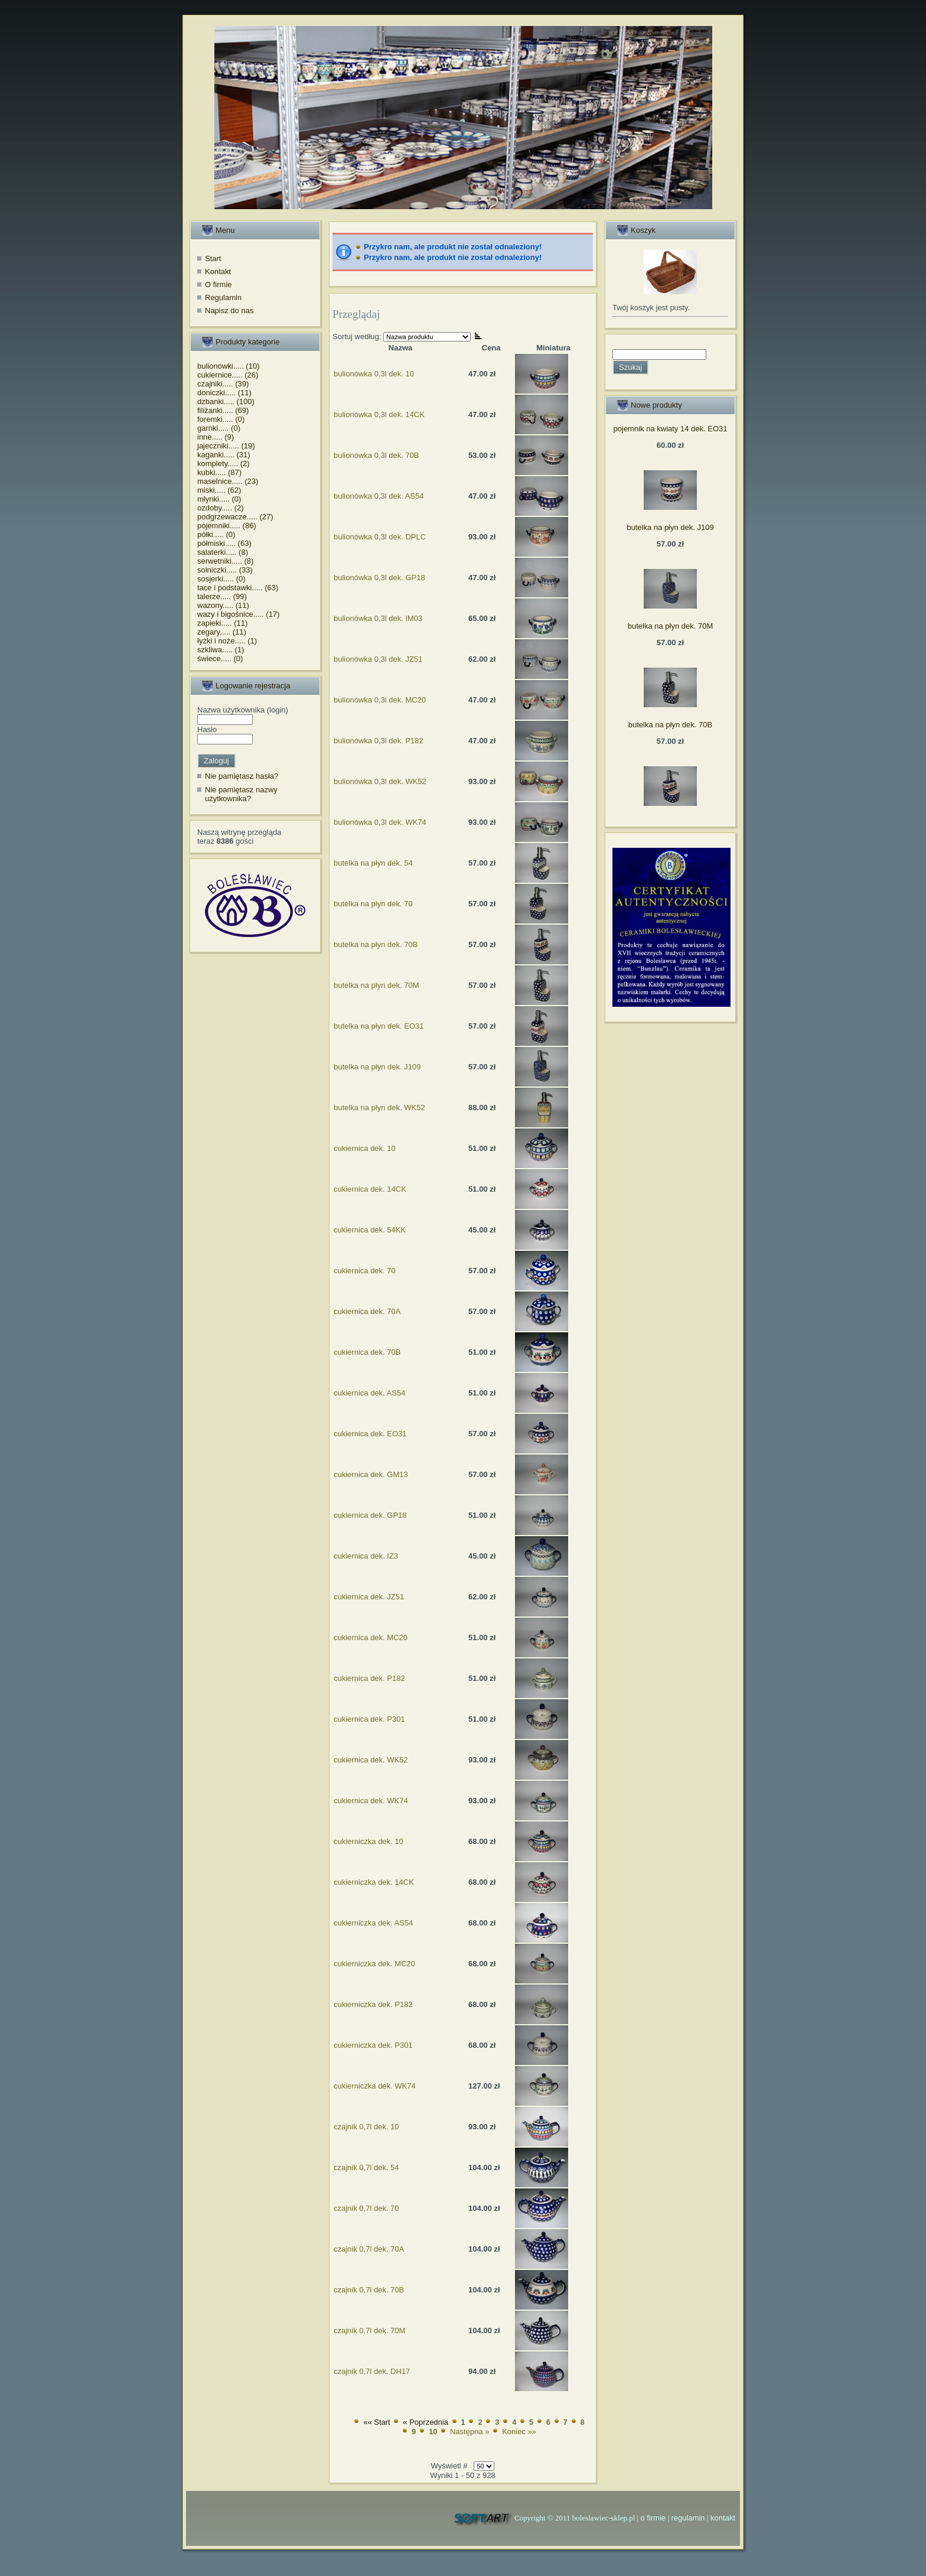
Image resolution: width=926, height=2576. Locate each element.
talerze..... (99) (222, 596)
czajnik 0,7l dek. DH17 (372, 2371)
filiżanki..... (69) (223, 410)
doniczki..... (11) (224, 392)
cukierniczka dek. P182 (373, 2004)
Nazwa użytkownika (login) (242, 709)
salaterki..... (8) (222, 552)
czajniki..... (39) (223, 383)
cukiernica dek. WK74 (371, 1800)
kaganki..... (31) (223, 454)
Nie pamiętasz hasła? (241, 776)
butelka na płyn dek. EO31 (379, 1026)
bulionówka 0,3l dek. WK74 (380, 822)
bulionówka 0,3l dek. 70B (376, 455)
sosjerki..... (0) (221, 578)
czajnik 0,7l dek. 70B (369, 2289)
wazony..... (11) (223, 605)
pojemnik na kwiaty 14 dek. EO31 (671, 428)
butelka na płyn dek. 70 (373, 903)
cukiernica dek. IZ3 (366, 1556)
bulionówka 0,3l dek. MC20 (380, 699)
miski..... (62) (219, 490)
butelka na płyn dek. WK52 (379, 1107)
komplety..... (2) (223, 463)
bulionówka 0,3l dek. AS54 (379, 496)
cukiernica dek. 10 (365, 1148)
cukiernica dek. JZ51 (369, 1596)
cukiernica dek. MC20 (370, 1637)
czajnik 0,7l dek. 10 (366, 2126)
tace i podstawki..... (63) (237, 587)
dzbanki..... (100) (226, 401)
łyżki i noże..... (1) (227, 640)
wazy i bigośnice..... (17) (238, 614)
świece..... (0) (220, 658)
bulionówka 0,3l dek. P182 (378, 740)
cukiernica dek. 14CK (370, 1189)
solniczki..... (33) (225, 569)
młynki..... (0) (219, 499)
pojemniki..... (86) (226, 525)
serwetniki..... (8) (225, 561)
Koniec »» (519, 2431)
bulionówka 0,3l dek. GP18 (379, 577)
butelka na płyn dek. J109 (377, 1066)
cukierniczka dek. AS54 (373, 1922)
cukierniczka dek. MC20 (374, 1963)
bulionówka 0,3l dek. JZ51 (378, 659)
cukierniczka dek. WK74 (375, 2085)
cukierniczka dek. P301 (373, 2045)
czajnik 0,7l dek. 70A (369, 2249)
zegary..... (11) (221, 631)
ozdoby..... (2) (220, 507)
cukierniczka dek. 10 (368, 1841)
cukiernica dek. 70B (367, 1352)
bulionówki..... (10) (228, 366)
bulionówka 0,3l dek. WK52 (380, 781)
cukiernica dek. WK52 (371, 1759)
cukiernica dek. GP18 (370, 1515)
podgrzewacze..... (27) (235, 516)
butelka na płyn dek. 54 (373, 862)
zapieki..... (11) (222, 623)
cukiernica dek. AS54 (369, 1392)
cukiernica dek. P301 (369, 1719)
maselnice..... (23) (227, 481)
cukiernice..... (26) (227, 374)
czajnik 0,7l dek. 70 (366, 2208)
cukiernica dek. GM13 (371, 1474)
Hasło (207, 729)
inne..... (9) (215, 436)
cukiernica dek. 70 (365, 1270)
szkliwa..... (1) (220, 649)
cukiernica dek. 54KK (370, 1229)
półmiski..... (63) (224, 543)
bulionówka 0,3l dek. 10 (374, 373)
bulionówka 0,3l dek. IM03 (378, 618)
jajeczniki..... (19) (226, 445)
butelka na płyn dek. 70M (376, 985)
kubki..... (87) (219, 472)
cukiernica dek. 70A (367, 1311)
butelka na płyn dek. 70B (376, 944)
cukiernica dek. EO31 (370, 1433)
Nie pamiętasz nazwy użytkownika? (241, 794)
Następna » (470, 2431)
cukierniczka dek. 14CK (374, 1882)
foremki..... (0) (220, 419)
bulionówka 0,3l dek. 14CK (379, 414)
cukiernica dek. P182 (369, 1678)
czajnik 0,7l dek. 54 (366, 2167)
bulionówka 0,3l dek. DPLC (380, 536)
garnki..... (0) (218, 428)
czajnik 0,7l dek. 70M (369, 2330)
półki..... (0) (216, 534)
